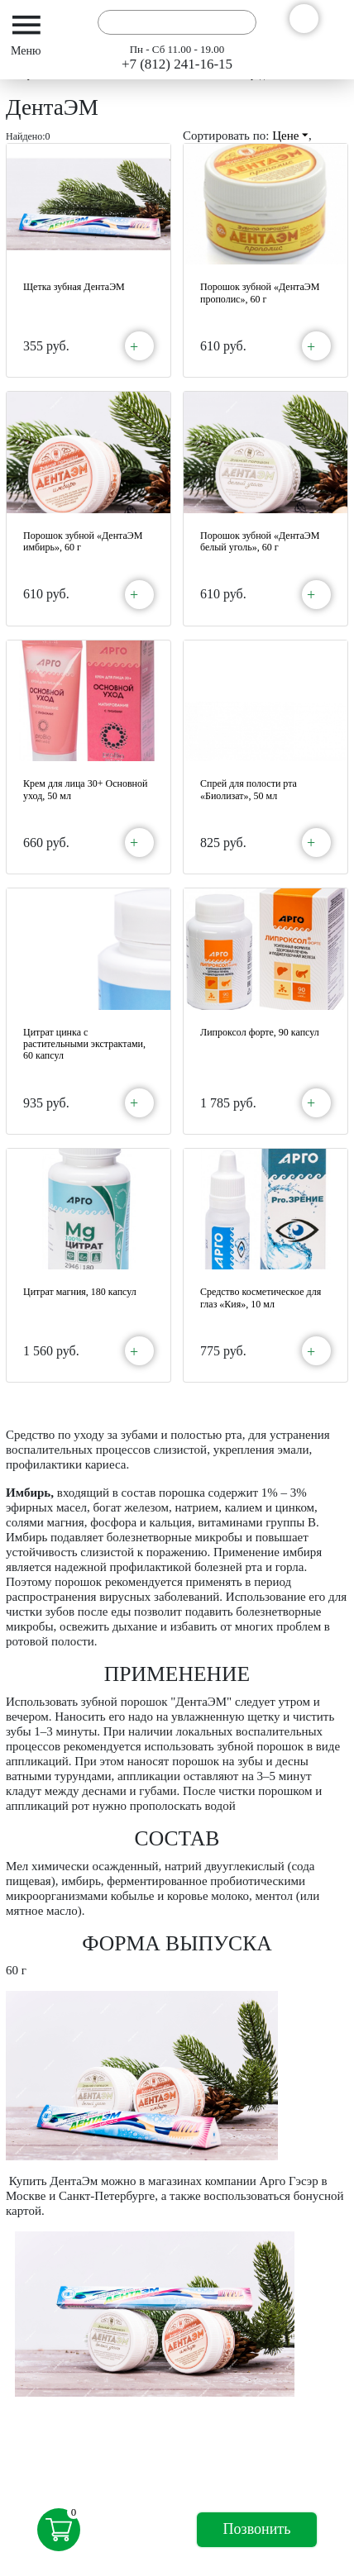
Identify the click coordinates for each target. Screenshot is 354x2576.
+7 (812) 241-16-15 (177, 64)
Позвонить (257, 2529)
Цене (290, 135)
